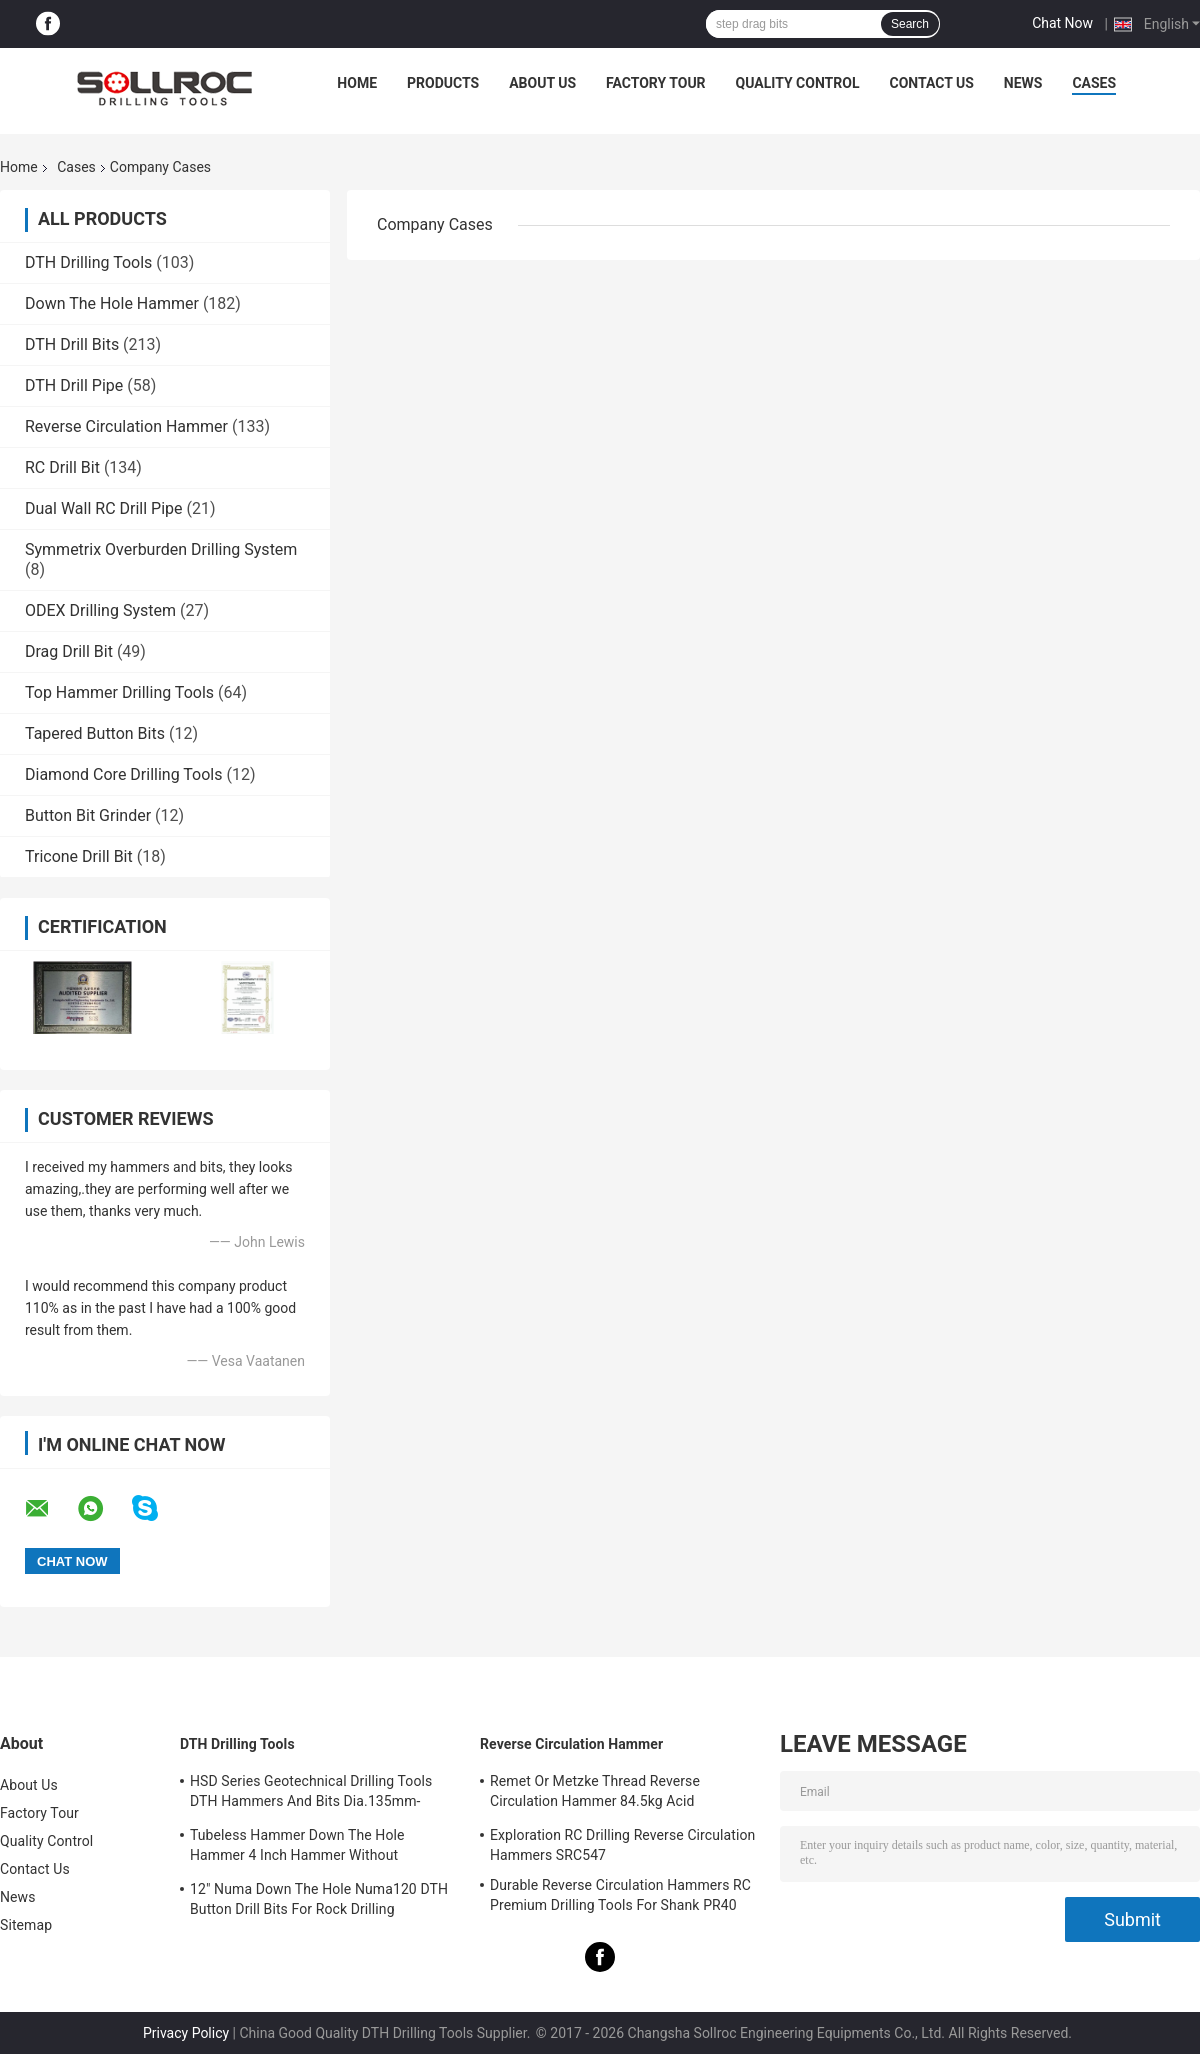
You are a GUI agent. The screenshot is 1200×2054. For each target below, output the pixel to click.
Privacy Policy (186, 2033)
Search (910, 24)
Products (443, 83)
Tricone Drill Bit (79, 856)
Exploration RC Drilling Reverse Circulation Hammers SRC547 (622, 1845)
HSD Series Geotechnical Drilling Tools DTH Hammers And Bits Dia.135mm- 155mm (311, 1794)
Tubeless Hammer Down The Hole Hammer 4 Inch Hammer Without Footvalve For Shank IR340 (297, 1848)
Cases (1094, 83)
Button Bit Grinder (88, 815)
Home (357, 83)
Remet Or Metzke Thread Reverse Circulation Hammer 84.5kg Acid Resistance (595, 1794)
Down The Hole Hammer (112, 303)
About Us (542, 83)
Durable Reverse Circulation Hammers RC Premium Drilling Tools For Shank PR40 (620, 1895)
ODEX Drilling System (100, 610)
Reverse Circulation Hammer (126, 426)
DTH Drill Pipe (74, 385)
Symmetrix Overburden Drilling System (161, 549)
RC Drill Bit (62, 467)
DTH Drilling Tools (88, 262)
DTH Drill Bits (72, 344)
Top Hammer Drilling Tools (119, 692)
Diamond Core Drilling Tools (123, 774)
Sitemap (26, 1925)
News (1023, 83)
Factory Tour (656, 83)
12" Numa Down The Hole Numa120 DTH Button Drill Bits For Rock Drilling (319, 1899)
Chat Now (1062, 23)
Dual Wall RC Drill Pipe (104, 508)
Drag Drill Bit (69, 651)
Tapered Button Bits (95, 733)
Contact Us (931, 83)
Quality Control (798, 83)
